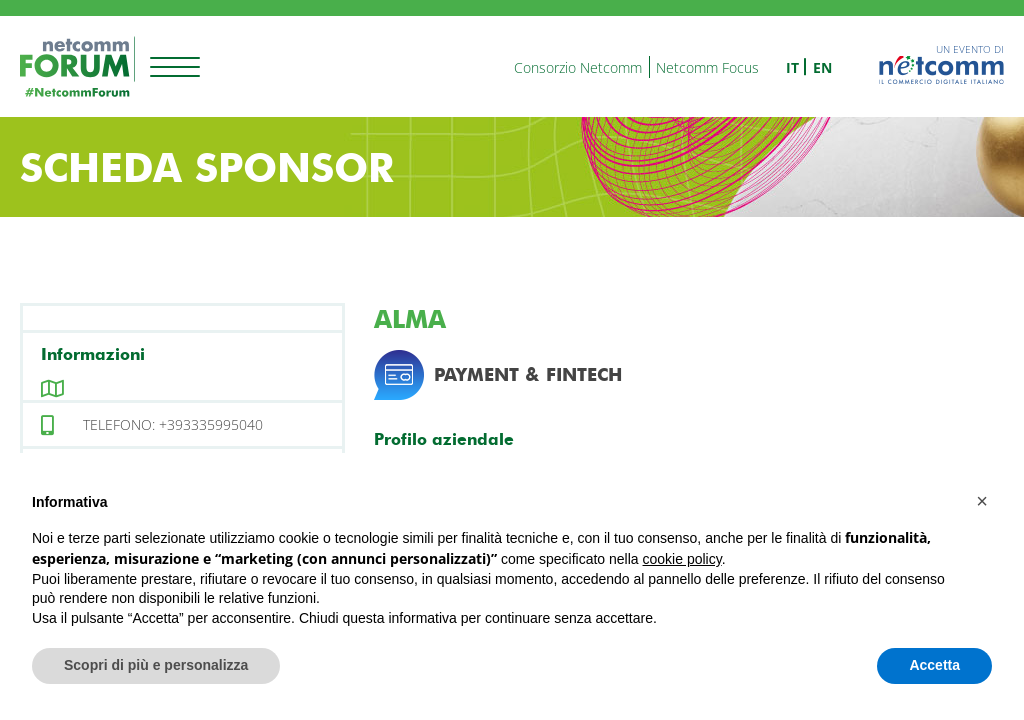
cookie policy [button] (682, 559)
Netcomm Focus (707, 67)
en (822, 67)
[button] (982, 501)
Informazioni (93, 354)
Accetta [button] (934, 665)
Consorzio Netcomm (578, 67)
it (792, 67)
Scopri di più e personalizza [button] (156, 665)
